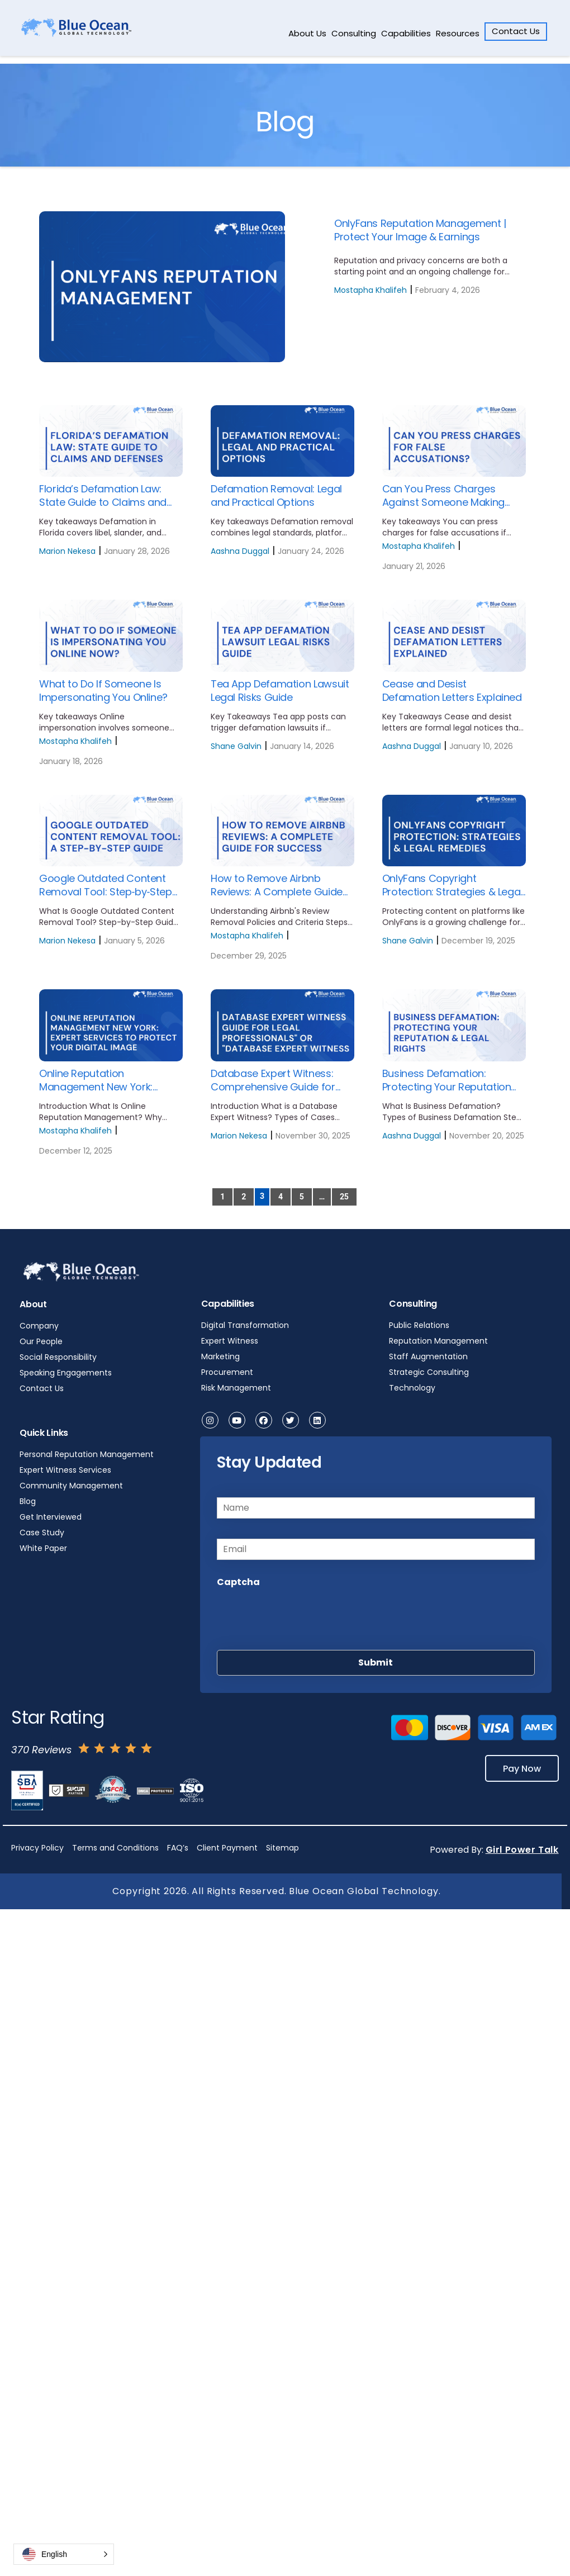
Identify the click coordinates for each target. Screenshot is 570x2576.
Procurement (227, 1372)
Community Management (71, 1485)
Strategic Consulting (429, 1372)
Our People (41, 1341)
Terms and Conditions (115, 1847)
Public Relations (419, 1325)
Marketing (220, 1356)
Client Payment (227, 1847)
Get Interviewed (51, 1516)
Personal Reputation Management (87, 1454)
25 (344, 1196)
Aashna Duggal (240, 551)
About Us (307, 33)
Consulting (353, 33)
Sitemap (282, 1847)
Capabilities (406, 33)
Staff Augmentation (428, 1356)
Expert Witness (229, 1340)
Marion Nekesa (67, 551)
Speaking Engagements (66, 1372)
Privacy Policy (37, 1847)
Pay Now (522, 1768)
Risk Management (236, 1387)
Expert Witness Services (65, 1470)
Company (39, 1325)
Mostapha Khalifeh (370, 290)
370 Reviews (41, 1750)
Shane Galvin (236, 746)
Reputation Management (438, 1340)
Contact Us (516, 31)
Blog (28, 1501)
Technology (412, 1387)
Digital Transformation (245, 1325)
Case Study (42, 1532)
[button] (63, 2554)
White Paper (43, 1548)
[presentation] (302, 1616)
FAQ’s (177, 1847)
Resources (457, 33)
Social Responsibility (58, 1357)
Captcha (238, 1582)
